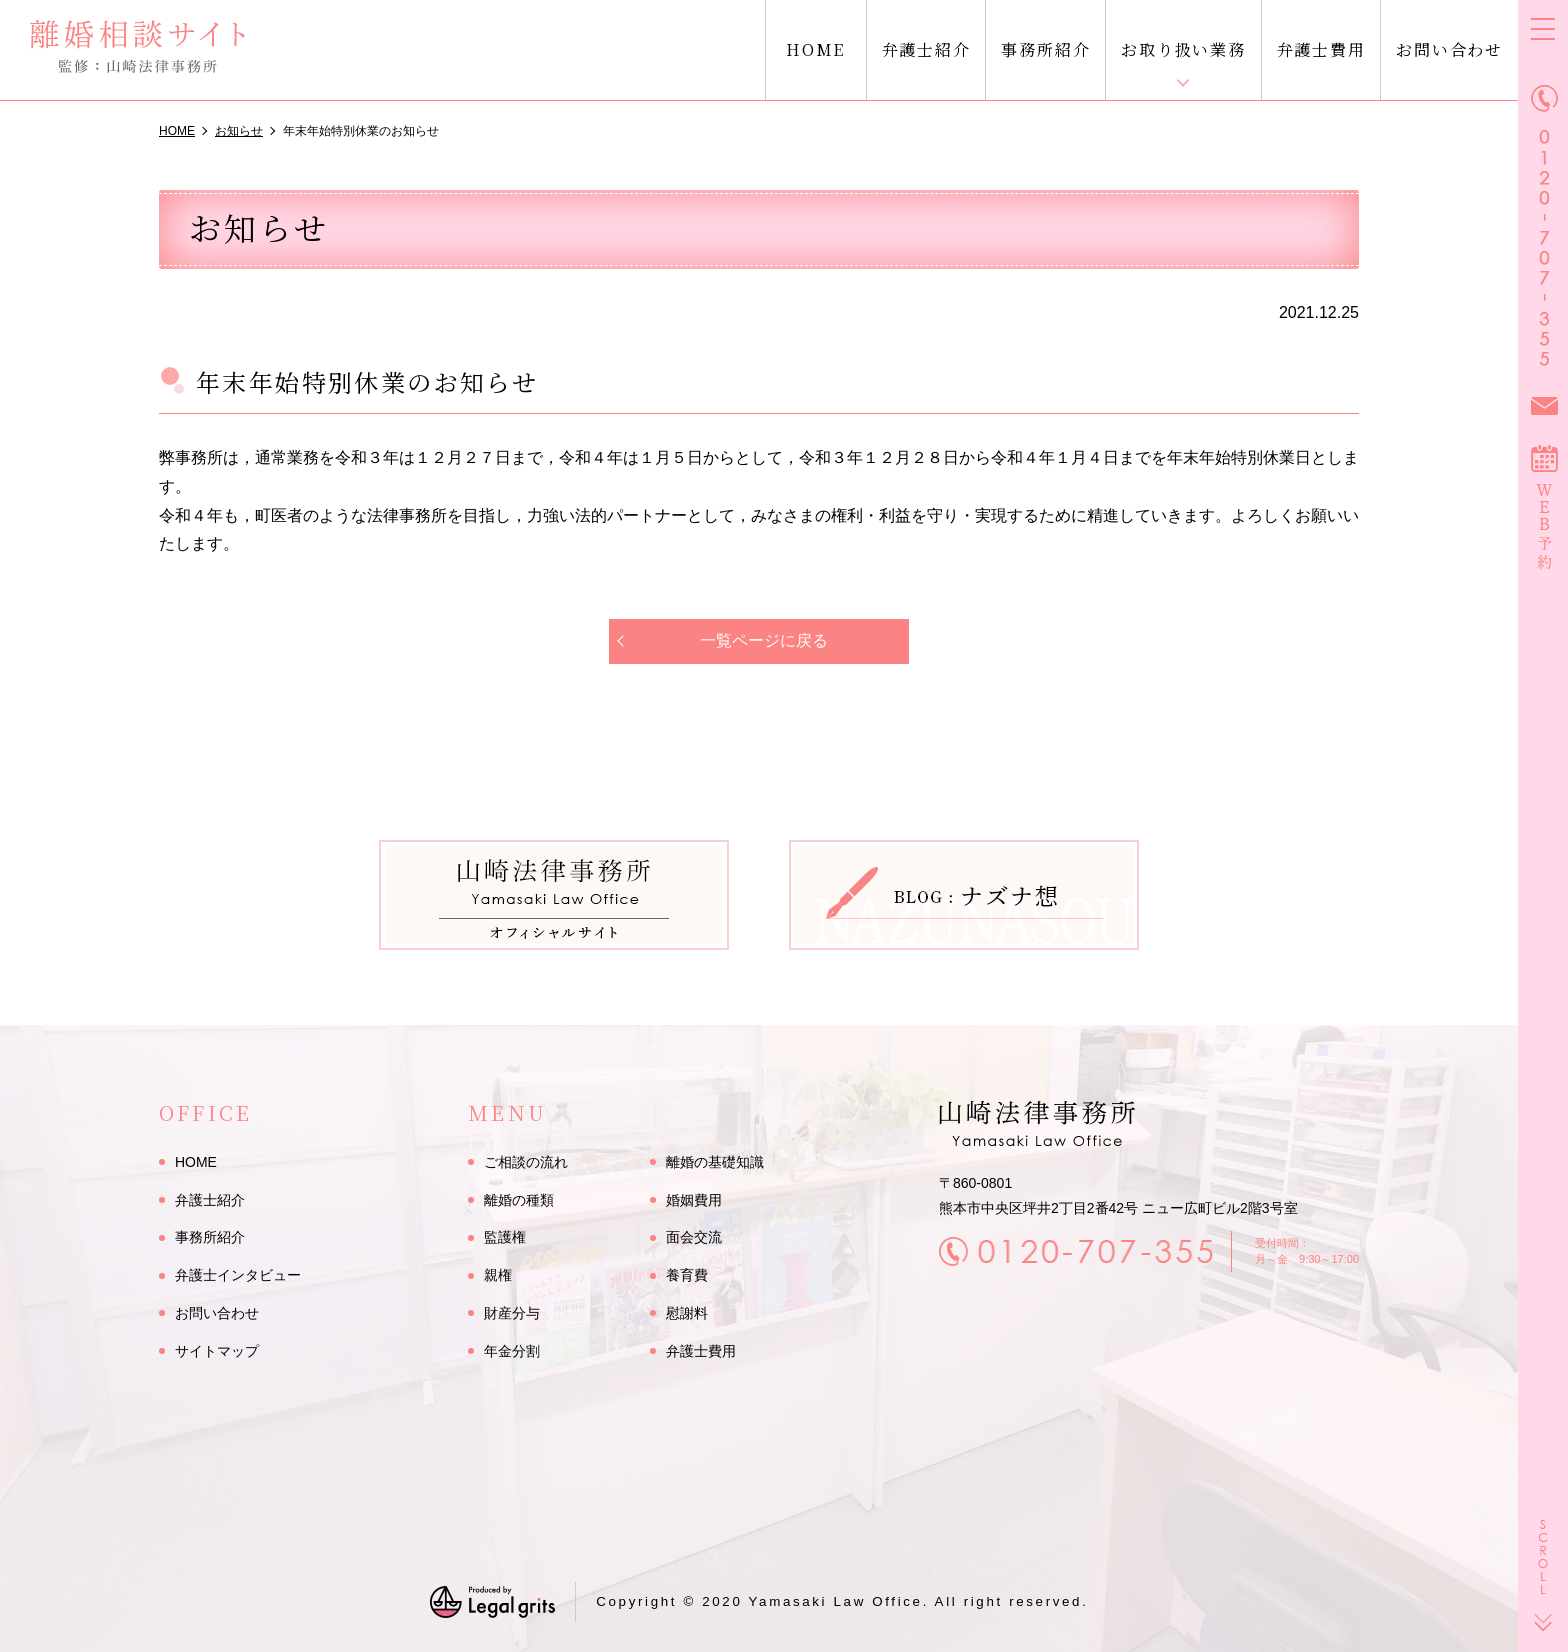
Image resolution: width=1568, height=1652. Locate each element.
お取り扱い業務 (1183, 49)
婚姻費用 (694, 1200)
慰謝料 (687, 1313)
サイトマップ (217, 1351)
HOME (815, 49)
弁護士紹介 (926, 49)
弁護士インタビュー (238, 1275)
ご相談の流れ (526, 1162)
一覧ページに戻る (764, 640)
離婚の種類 (519, 1200)
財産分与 (512, 1313)
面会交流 (694, 1238)
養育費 (687, 1275)
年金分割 (512, 1351)
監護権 (505, 1238)
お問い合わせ (1449, 49)
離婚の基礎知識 (715, 1162)
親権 (498, 1275)
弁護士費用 (1321, 49)
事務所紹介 (1045, 49)
